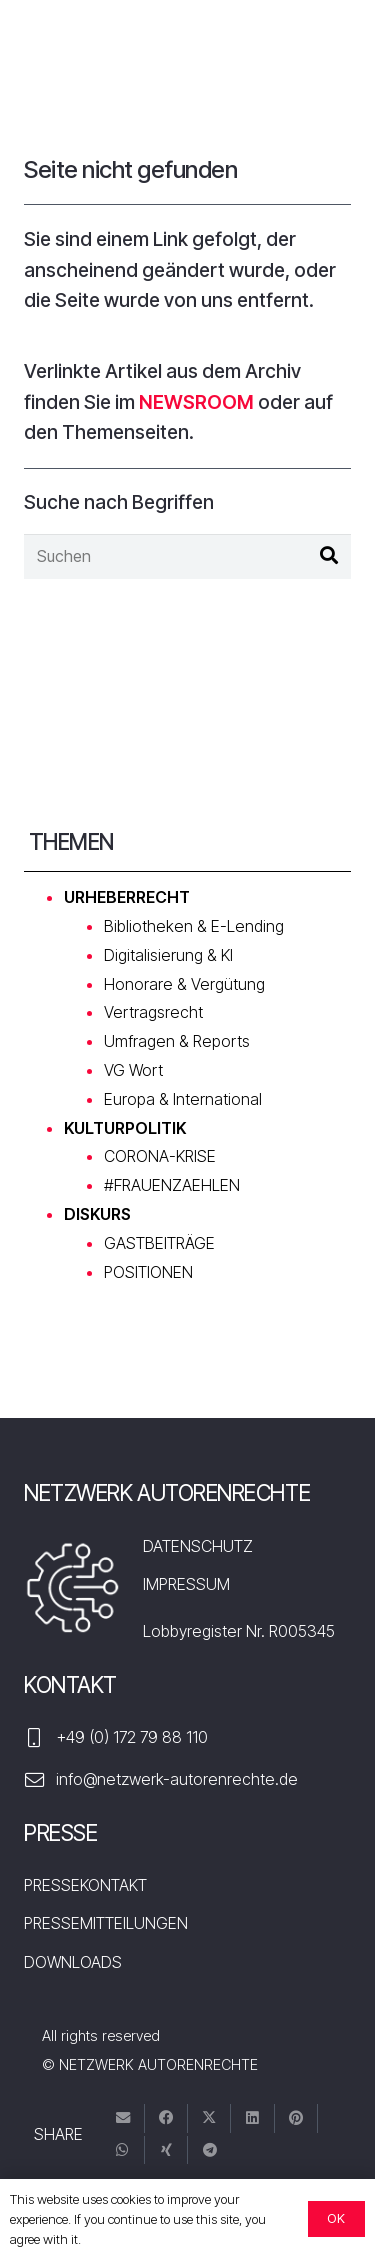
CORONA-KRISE (160, 1156)
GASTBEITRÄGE (159, 1243)
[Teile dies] (166, 2118)
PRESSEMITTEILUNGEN (106, 1923)
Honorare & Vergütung (184, 984)
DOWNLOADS (73, 1962)
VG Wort (133, 1070)
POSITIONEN (148, 1272)
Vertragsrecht (153, 1012)
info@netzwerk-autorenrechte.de (177, 1779)
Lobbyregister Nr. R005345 (239, 1631)
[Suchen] (187, 556)
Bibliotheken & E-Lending (194, 926)
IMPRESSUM (186, 1584)
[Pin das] (296, 2118)
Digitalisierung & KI (168, 955)
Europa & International (183, 1099)
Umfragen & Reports (177, 1041)
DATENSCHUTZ (198, 1546)
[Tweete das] (209, 2118)
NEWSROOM (196, 402)
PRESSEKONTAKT (85, 1885)
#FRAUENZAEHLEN (172, 1185)
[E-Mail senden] (123, 2118)
